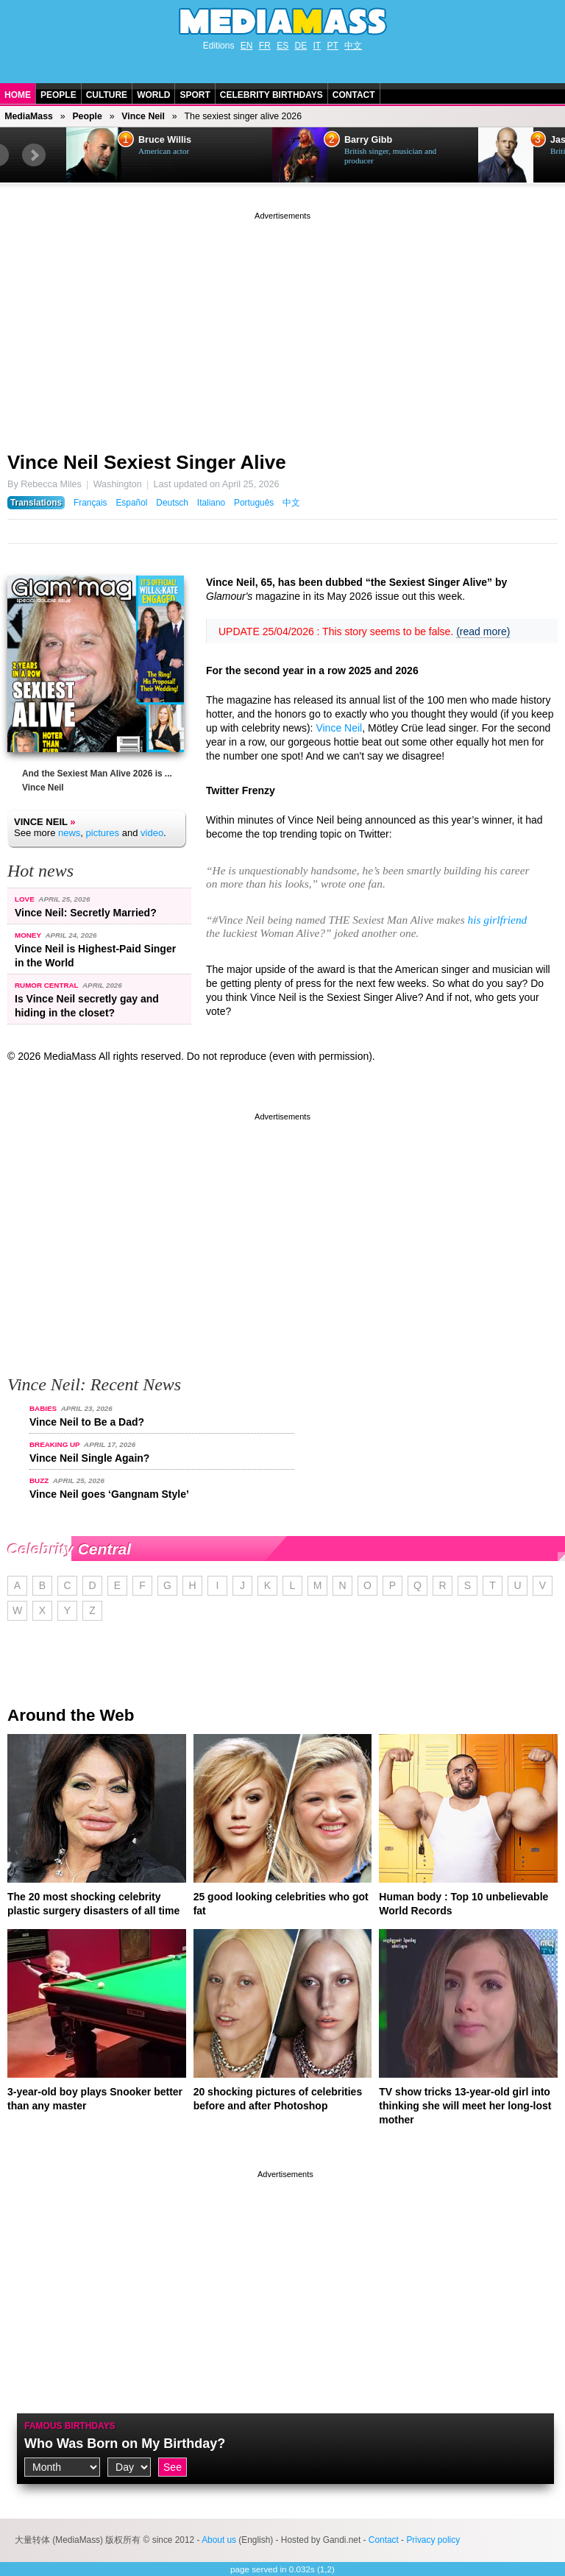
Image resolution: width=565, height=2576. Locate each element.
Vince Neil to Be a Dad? (86, 1422)
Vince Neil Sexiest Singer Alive (146, 462)
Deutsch (172, 503)
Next (34, 155)
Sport (195, 95)
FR (265, 45)
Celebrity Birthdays (271, 95)
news (69, 832)
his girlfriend (497, 919)
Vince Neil (143, 116)
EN (247, 45)
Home (17, 95)
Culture (106, 95)
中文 (353, 45)
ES (282, 45)
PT (332, 45)
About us (219, 2540)
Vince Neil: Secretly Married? (86, 913)
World (153, 95)
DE (301, 45)
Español (131, 503)
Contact (354, 95)
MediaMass (28, 116)
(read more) (483, 631)
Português (254, 503)
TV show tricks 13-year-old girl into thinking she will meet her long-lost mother (465, 2106)
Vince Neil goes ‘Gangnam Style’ (109, 1494)
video (152, 832)
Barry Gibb (368, 140)
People (58, 95)
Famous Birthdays (70, 2426)
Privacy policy (433, 2540)
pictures (103, 832)
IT (317, 45)
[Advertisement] (282, 326)
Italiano (211, 503)
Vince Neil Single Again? (89, 1458)
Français (90, 503)
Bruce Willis (164, 140)
